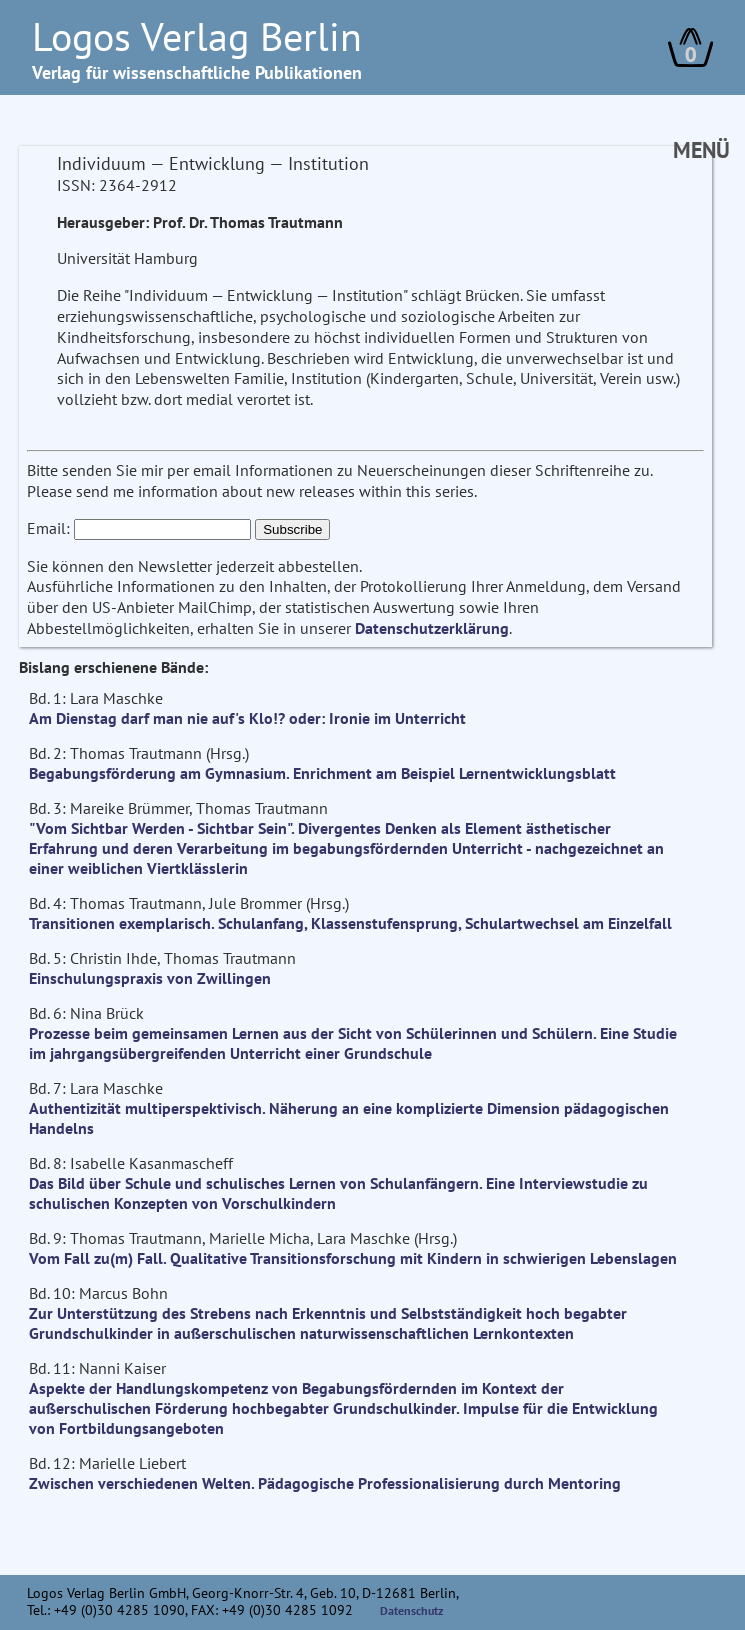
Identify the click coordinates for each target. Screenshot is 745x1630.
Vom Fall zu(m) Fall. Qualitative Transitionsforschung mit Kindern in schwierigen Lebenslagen (353, 1258)
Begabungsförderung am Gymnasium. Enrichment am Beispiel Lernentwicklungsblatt (322, 773)
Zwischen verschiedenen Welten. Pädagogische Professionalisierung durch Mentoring (325, 1483)
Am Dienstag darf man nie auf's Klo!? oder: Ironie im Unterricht (247, 718)
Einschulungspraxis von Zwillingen (150, 978)
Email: (48, 528)
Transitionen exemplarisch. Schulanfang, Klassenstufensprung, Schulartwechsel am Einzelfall (350, 923)
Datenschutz (412, 1610)
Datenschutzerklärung (432, 628)
